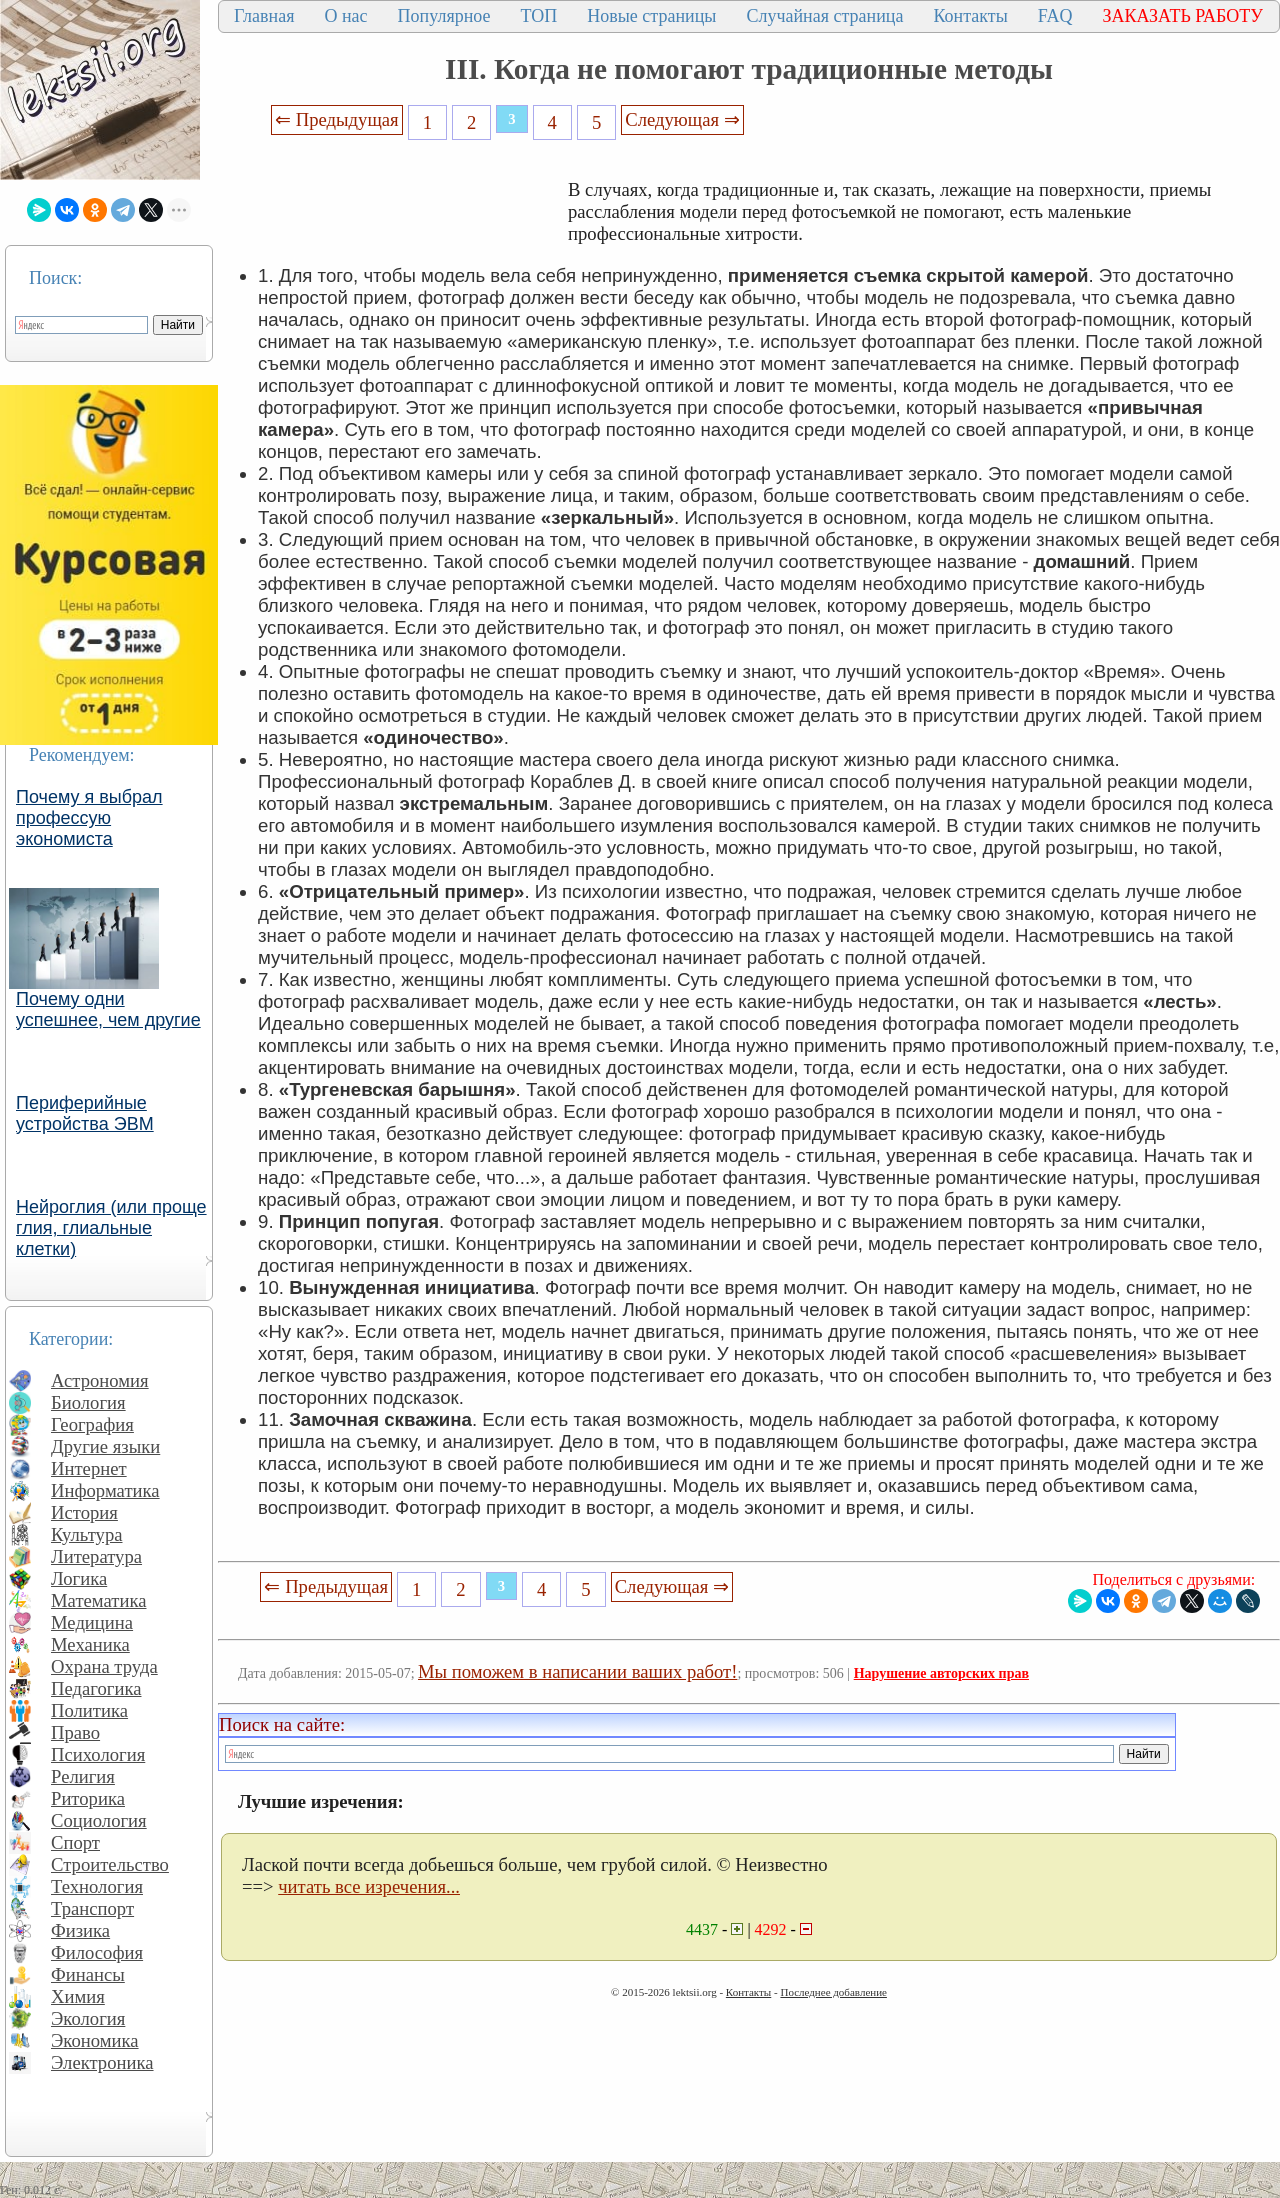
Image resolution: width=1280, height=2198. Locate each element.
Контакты (970, 16)
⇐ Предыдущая (337, 119)
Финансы (88, 1974)
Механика (90, 1644)
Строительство (110, 1864)
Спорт (75, 1842)
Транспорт (92, 1908)
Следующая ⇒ (682, 119)
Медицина (92, 1622)
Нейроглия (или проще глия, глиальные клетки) (111, 1228)
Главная (264, 16)
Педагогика (96, 1688)
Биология (88, 1402)
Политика (89, 1710)
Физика (80, 1930)
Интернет (89, 1468)
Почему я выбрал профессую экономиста (89, 818)
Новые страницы (651, 16)
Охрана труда (104, 1666)
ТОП (539, 16)
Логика (79, 1578)
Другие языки (105, 1446)
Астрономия (100, 1380)
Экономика (95, 2040)
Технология (97, 1886)
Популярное (444, 16)
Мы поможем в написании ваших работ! (577, 1671)
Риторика (88, 1798)
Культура (87, 1534)
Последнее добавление (833, 1992)
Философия (97, 1952)
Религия (83, 1776)
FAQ (1055, 16)
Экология (88, 2018)
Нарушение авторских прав (941, 1673)
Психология (98, 1754)
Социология (99, 1820)
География (92, 1424)
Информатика (105, 1490)
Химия (78, 1996)
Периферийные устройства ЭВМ (85, 1113)
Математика (99, 1600)
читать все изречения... (369, 1886)
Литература (96, 1556)
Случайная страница (824, 16)
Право (75, 1732)
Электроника (102, 2062)
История (84, 1512)
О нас (345, 16)
